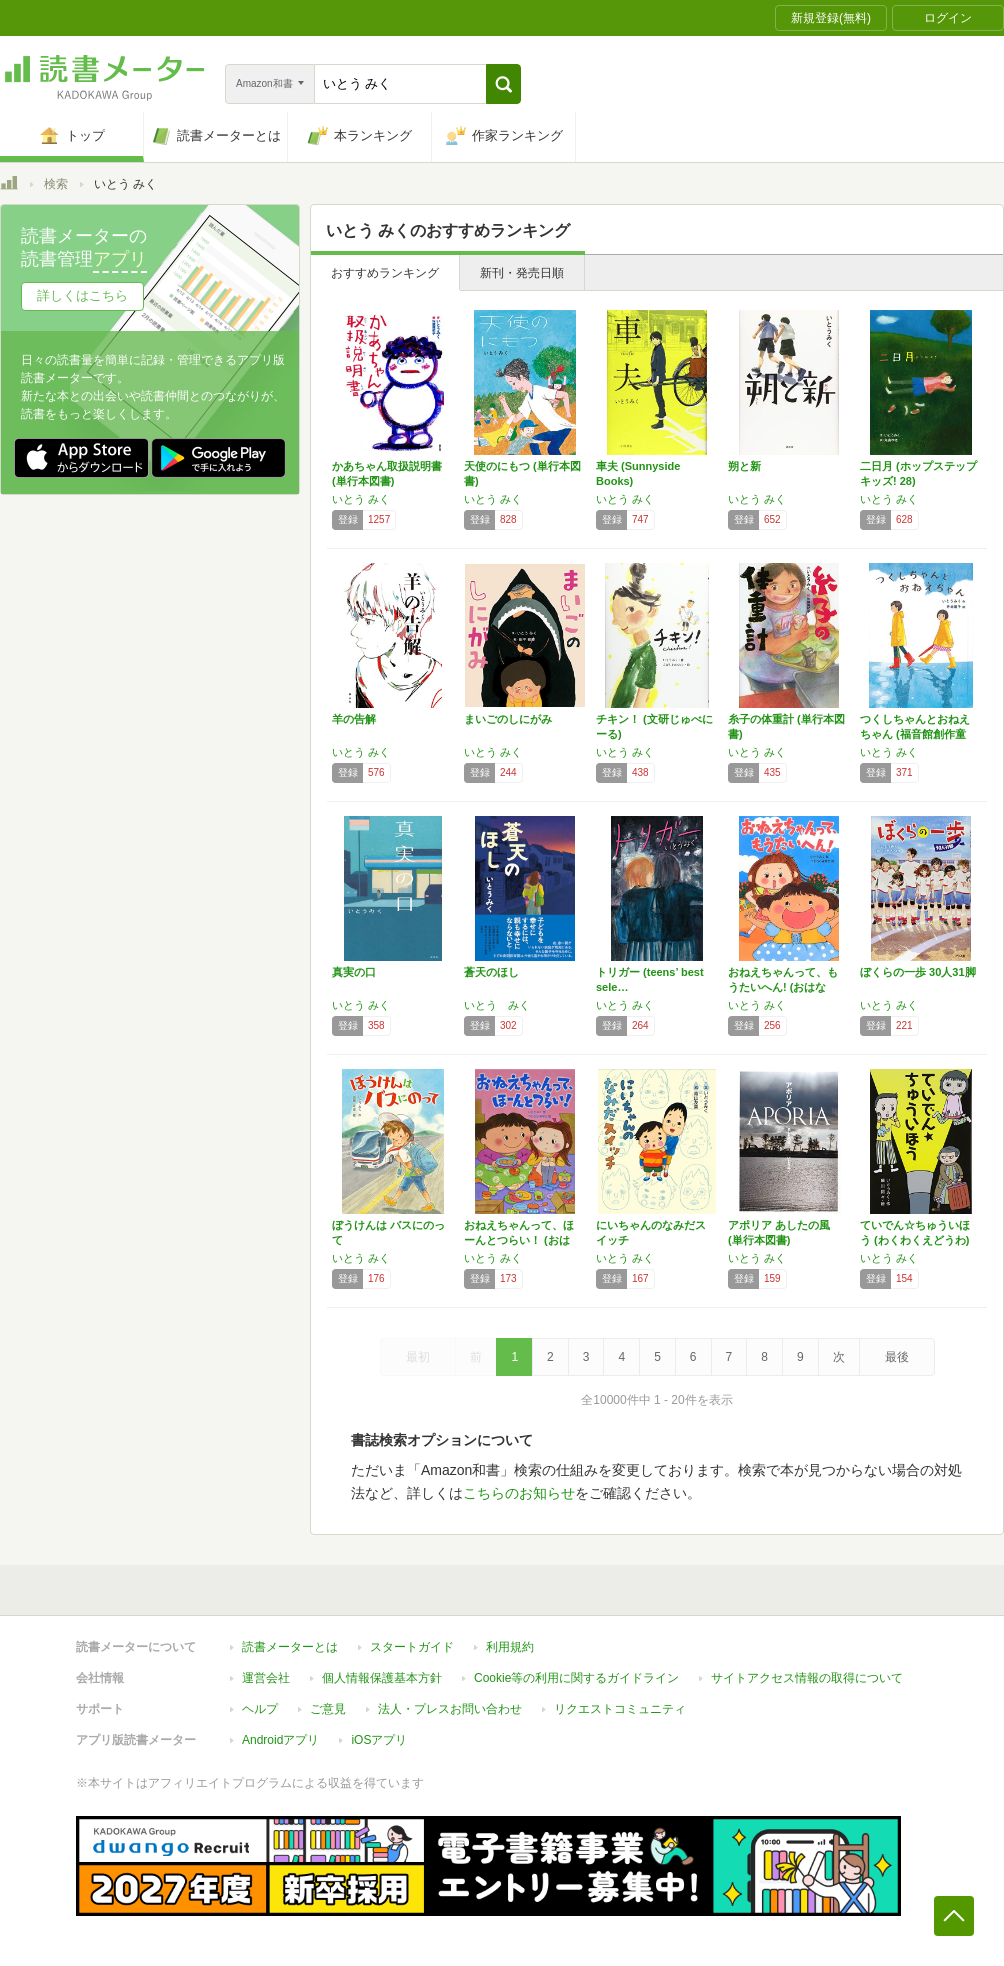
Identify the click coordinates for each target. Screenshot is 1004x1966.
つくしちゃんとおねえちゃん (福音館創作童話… (915, 734)
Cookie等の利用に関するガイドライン (576, 1678)
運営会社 (266, 1678)
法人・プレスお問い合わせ (450, 1709)
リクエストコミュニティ (620, 1709)
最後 (897, 1357)
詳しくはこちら (82, 295)
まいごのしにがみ (508, 719)
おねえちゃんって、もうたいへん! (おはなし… (783, 987)
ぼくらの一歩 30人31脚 (918, 972)
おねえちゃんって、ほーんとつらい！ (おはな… (519, 1240)
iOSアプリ (379, 1740)
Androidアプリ (280, 1740)
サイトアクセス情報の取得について (807, 1678)
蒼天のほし (491, 972)
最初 (418, 1357)
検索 (56, 184)
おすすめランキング (385, 273)
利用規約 (510, 1647)
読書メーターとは (290, 1647)
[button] (503, 84)
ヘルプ (260, 1709)
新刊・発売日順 (522, 273)
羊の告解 (354, 719)
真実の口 (354, 972)
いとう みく (361, 499)
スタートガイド (412, 1647)
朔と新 (744, 466)
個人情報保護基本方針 (382, 1678)
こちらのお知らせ (519, 1493)
